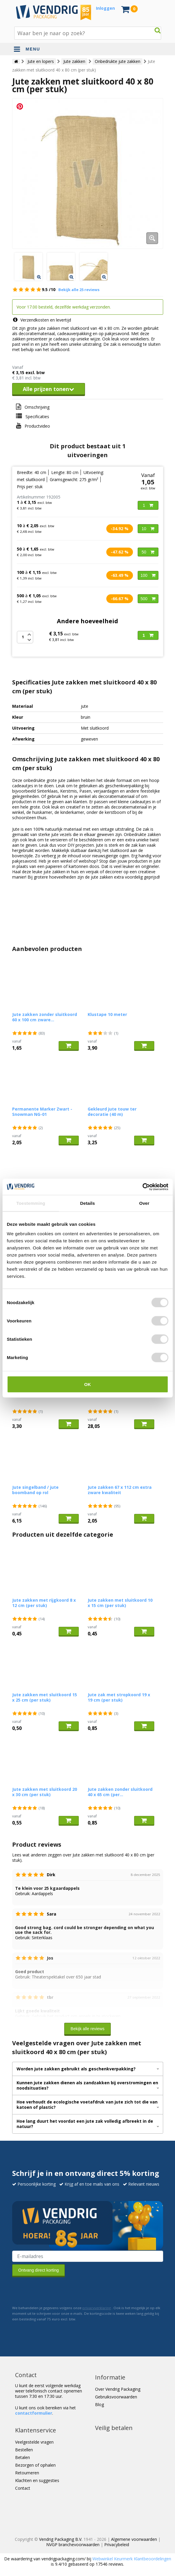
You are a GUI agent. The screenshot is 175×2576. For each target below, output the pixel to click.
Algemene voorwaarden (134, 2539)
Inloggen (105, 8)
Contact (22, 2488)
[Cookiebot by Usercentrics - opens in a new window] (142, 1187)
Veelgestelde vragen (34, 2442)
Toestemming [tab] (30, 1203)
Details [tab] (87, 1203)
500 (147, 598)
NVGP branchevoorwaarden (72, 2544)
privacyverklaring (96, 2308)
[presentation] (57, 2291)
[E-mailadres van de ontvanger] (87, 2256)
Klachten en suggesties (37, 2480)
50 (148, 552)
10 (148, 528)
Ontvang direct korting (38, 2270)
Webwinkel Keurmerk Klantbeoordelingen (131, 2559)
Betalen (22, 2457)
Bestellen (24, 2449)
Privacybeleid (116, 2544)
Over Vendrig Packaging (117, 2389)
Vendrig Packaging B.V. (60, 2539)
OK (87, 1384)
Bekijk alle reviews (87, 2028)
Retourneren (27, 2473)
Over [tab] (144, 1203)
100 (147, 575)
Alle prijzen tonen (48, 388)
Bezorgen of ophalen (35, 2465)
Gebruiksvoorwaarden (116, 2397)
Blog (99, 2404)
